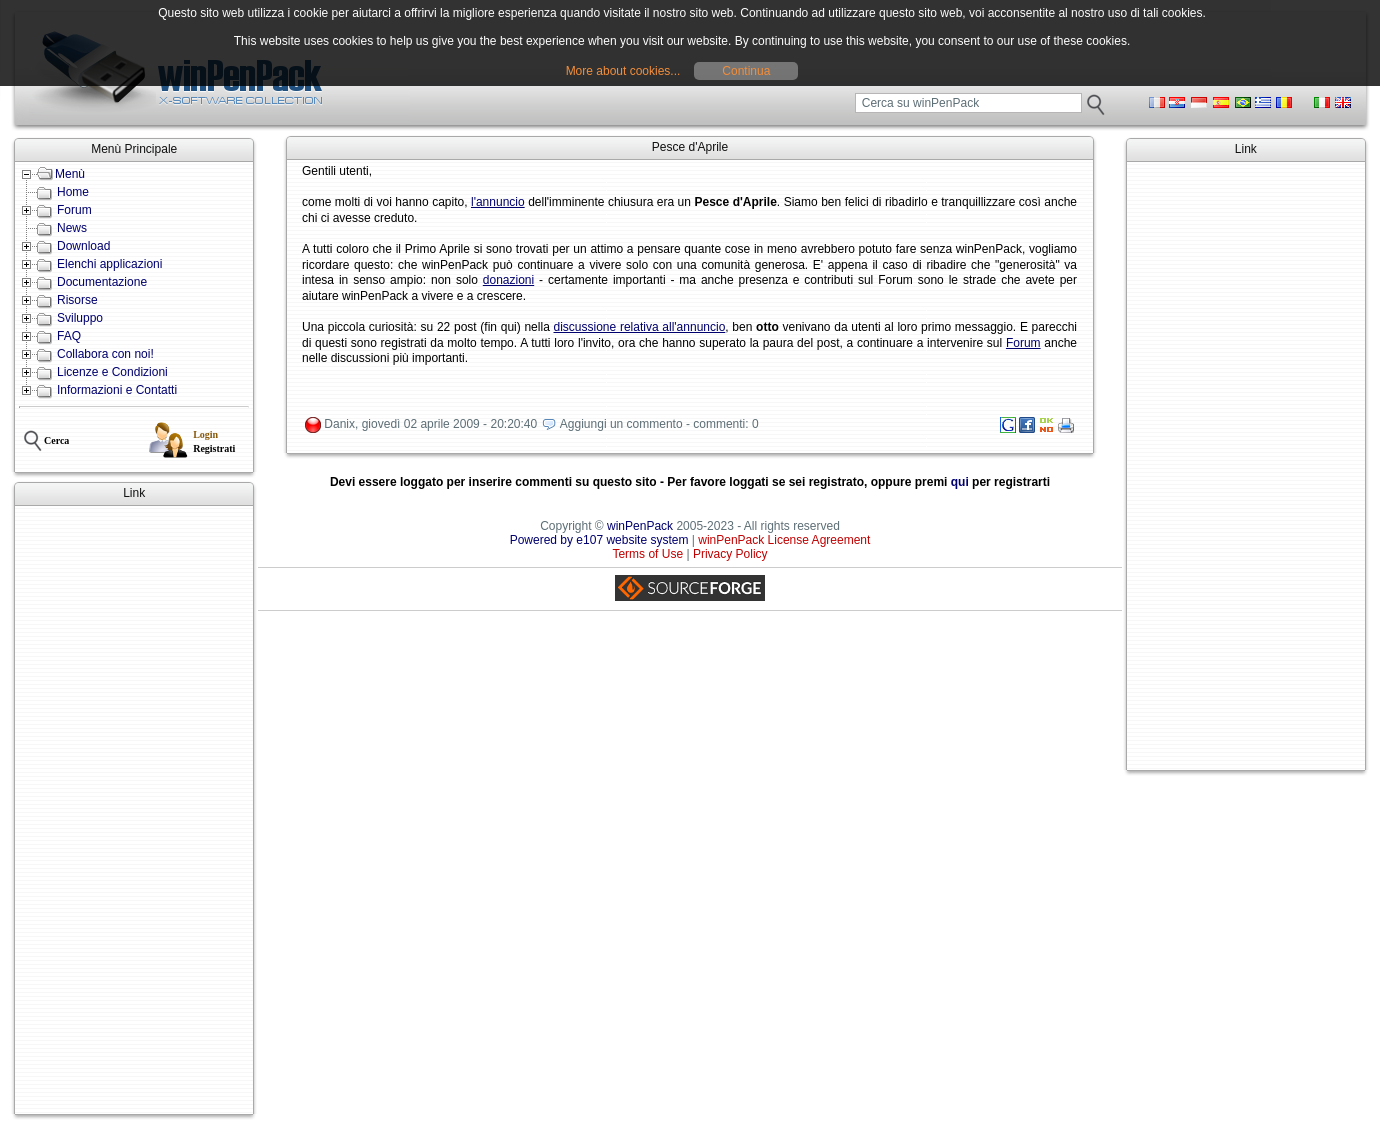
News (72, 228)
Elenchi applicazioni (109, 264)
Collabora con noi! (105, 354)
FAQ (69, 336)
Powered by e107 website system (599, 540)
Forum (74, 210)
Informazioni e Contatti (117, 390)
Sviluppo (80, 318)
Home (73, 192)
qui (960, 482)
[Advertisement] (134, 810)
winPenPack (640, 526)
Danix (339, 424)
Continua (746, 71)
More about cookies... (623, 71)
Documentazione (102, 282)
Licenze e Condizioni (112, 372)
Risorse (77, 300)
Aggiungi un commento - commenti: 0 (659, 424)
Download (83, 246)
